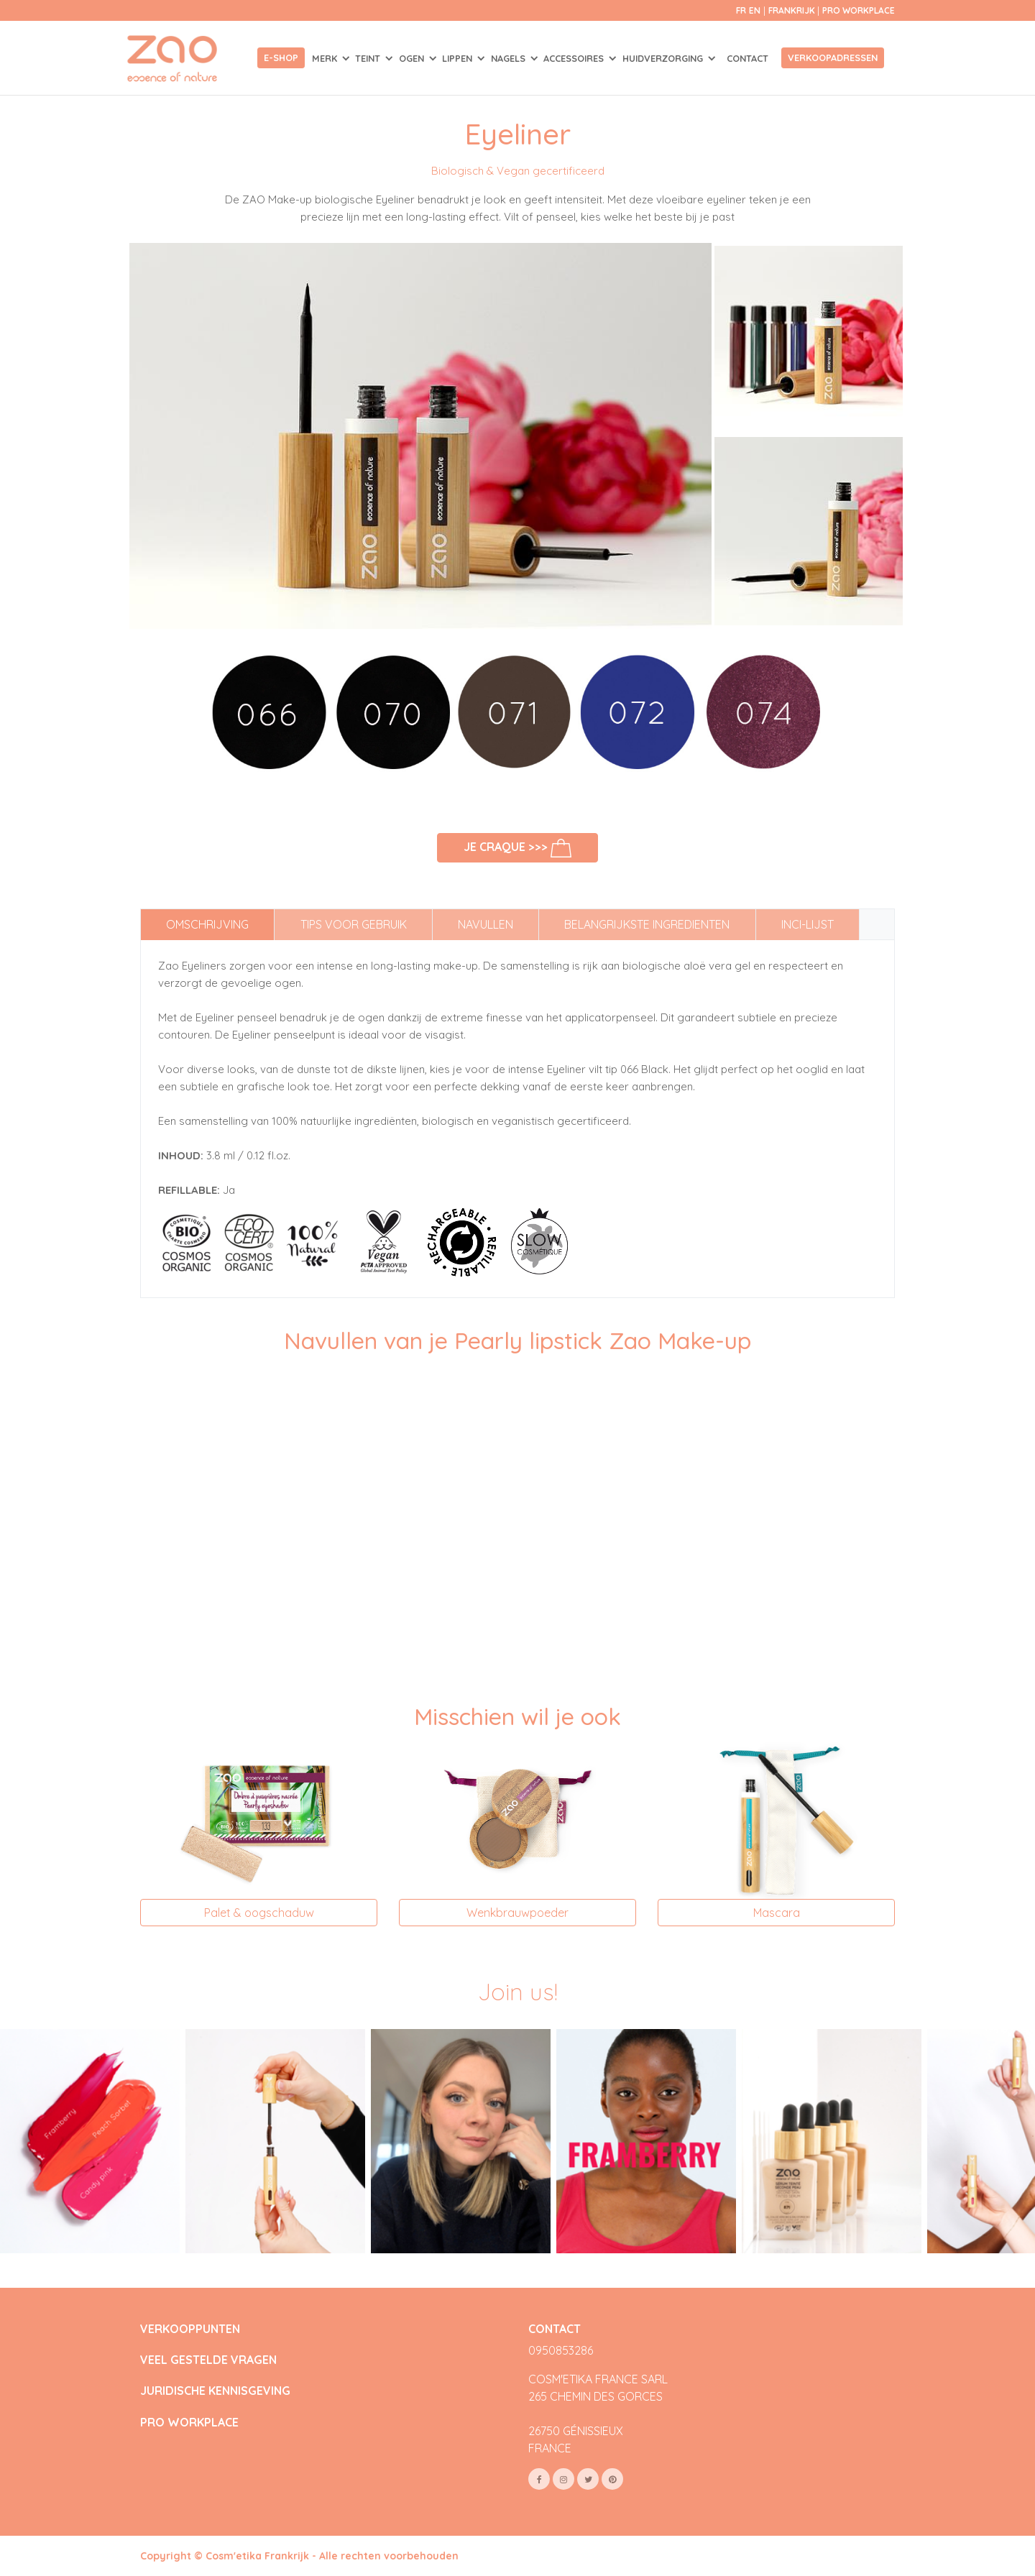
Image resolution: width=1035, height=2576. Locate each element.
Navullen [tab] (485, 924)
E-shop (281, 57)
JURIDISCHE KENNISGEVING (215, 2391)
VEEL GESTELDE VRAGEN (208, 2360)
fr (741, 10)
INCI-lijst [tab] (807, 924)
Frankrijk (792, 10)
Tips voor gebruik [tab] (353, 924)
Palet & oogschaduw (259, 1912)
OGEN (413, 58)
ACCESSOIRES (575, 58)
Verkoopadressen (833, 57)
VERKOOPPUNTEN (190, 2329)
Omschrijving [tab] (207, 924)
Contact (747, 58)
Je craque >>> (518, 848)
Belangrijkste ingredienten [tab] (647, 924)
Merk (326, 58)
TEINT (369, 58)
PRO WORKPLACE (189, 2422)
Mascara (776, 1912)
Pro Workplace (858, 10)
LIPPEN (458, 58)
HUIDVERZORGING (664, 58)
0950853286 (560, 2350)
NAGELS (509, 58)
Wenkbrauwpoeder (517, 1912)
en (754, 10)
